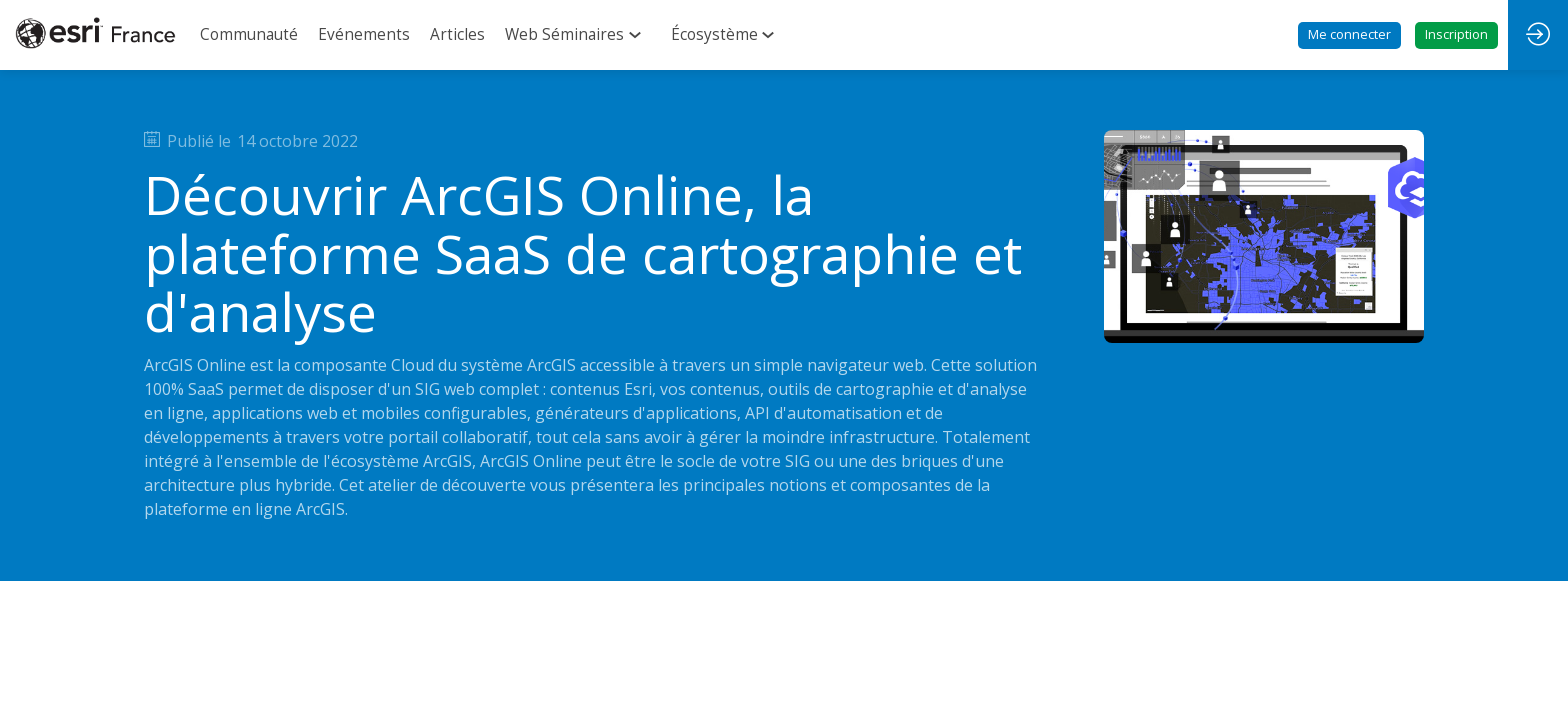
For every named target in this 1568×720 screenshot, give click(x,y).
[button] (1349, 35)
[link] (249, 35)
